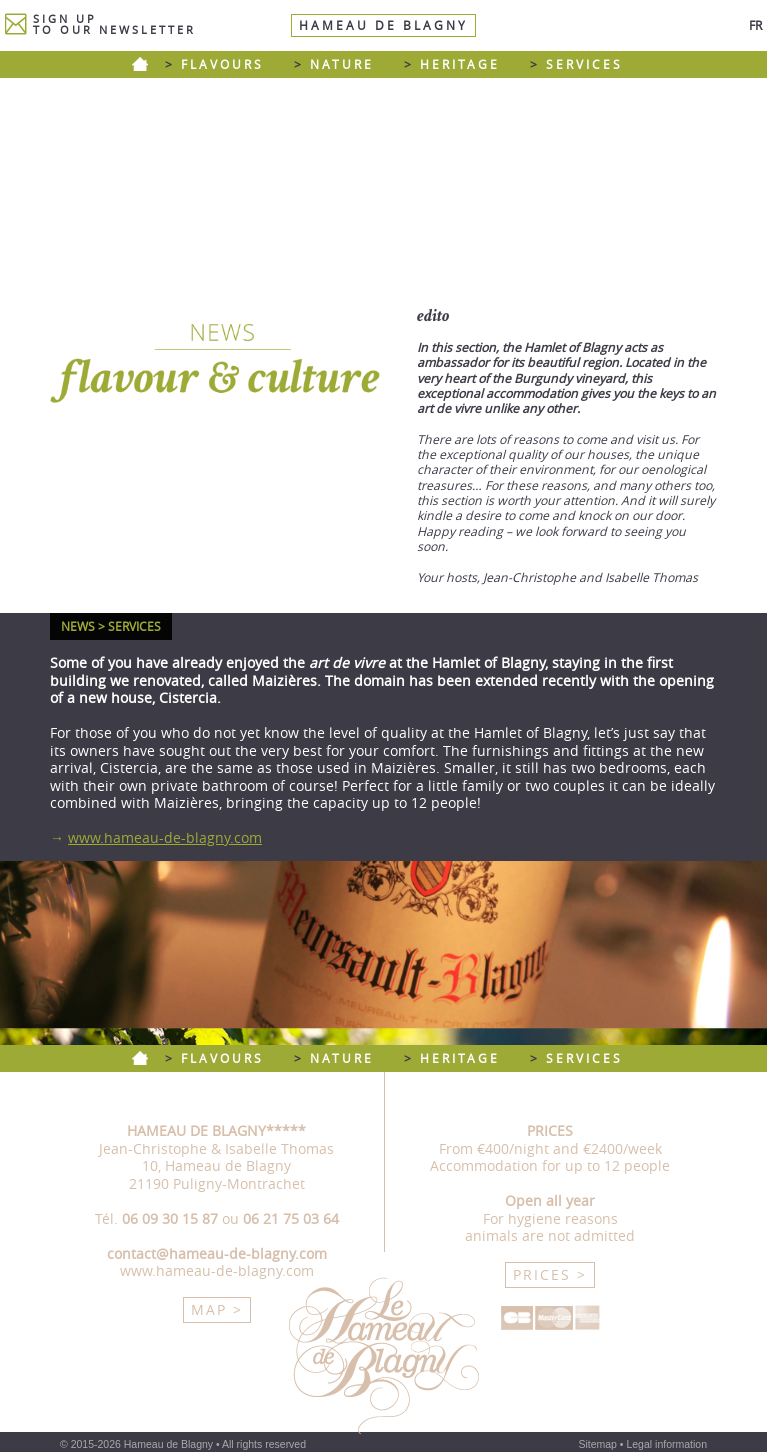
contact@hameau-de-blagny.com (217, 1253)
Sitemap (597, 1444)
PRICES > (550, 1274)
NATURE (342, 64)
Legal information (666, 1444)
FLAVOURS (222, 64)
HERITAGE (460, 64)
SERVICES (584, 64)
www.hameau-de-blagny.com (165, 837)
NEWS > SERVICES (111, 626)
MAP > (217, 1309)
